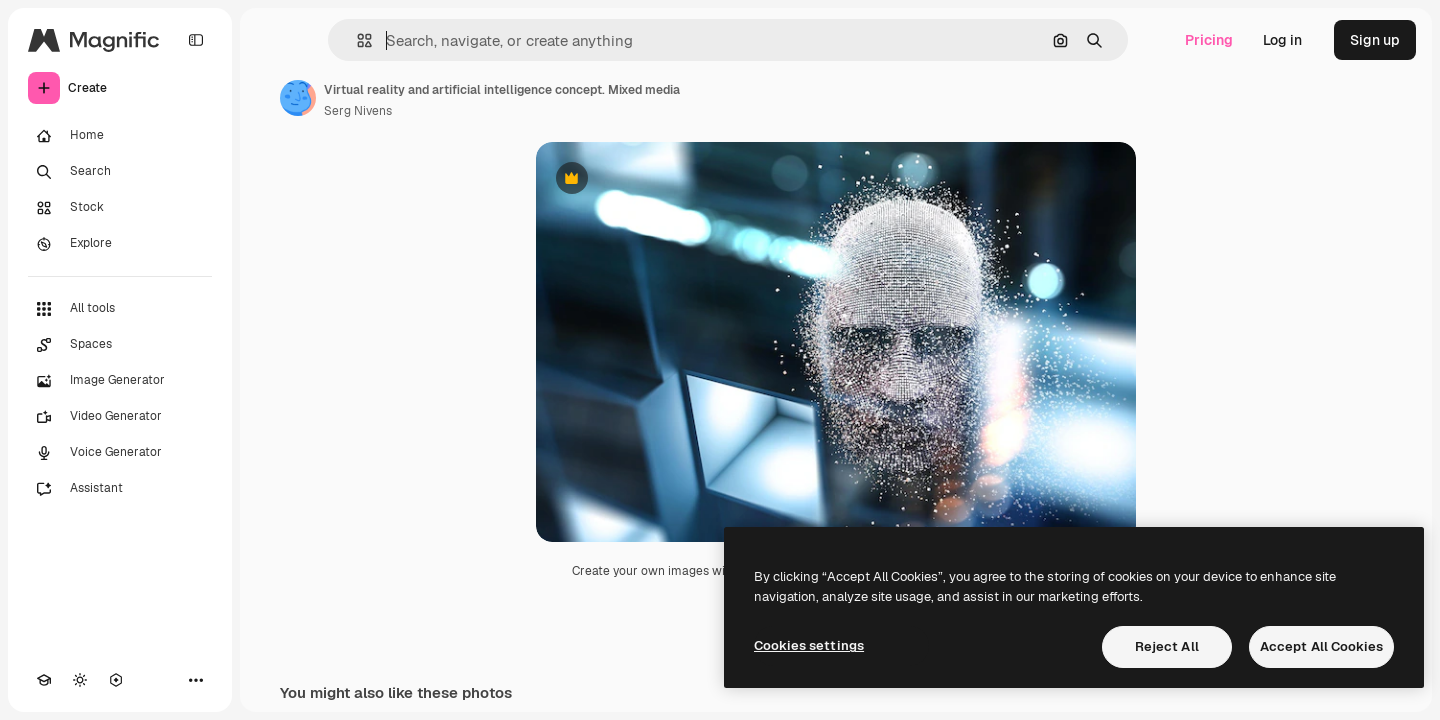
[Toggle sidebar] (196, 40)
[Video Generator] (120, 417)
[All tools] (120, 309)
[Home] (120, 136)
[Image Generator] (120, 381)
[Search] (120, 172)
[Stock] (120, 208)
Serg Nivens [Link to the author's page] (358, 111)
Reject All (1167, 646)
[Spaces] (120, 345)
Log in (1282, 40)
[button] (356, 40)
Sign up (1375, 40)
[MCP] (116, 680)
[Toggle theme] (80, 680)
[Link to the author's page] (298, 98)
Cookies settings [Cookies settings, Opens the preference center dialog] (809, 645)
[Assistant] (120, 489)
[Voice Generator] (120, 453)
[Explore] (120, 244)
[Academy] (44, 680)
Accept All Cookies (1321, 646)
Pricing (1209, 40)
